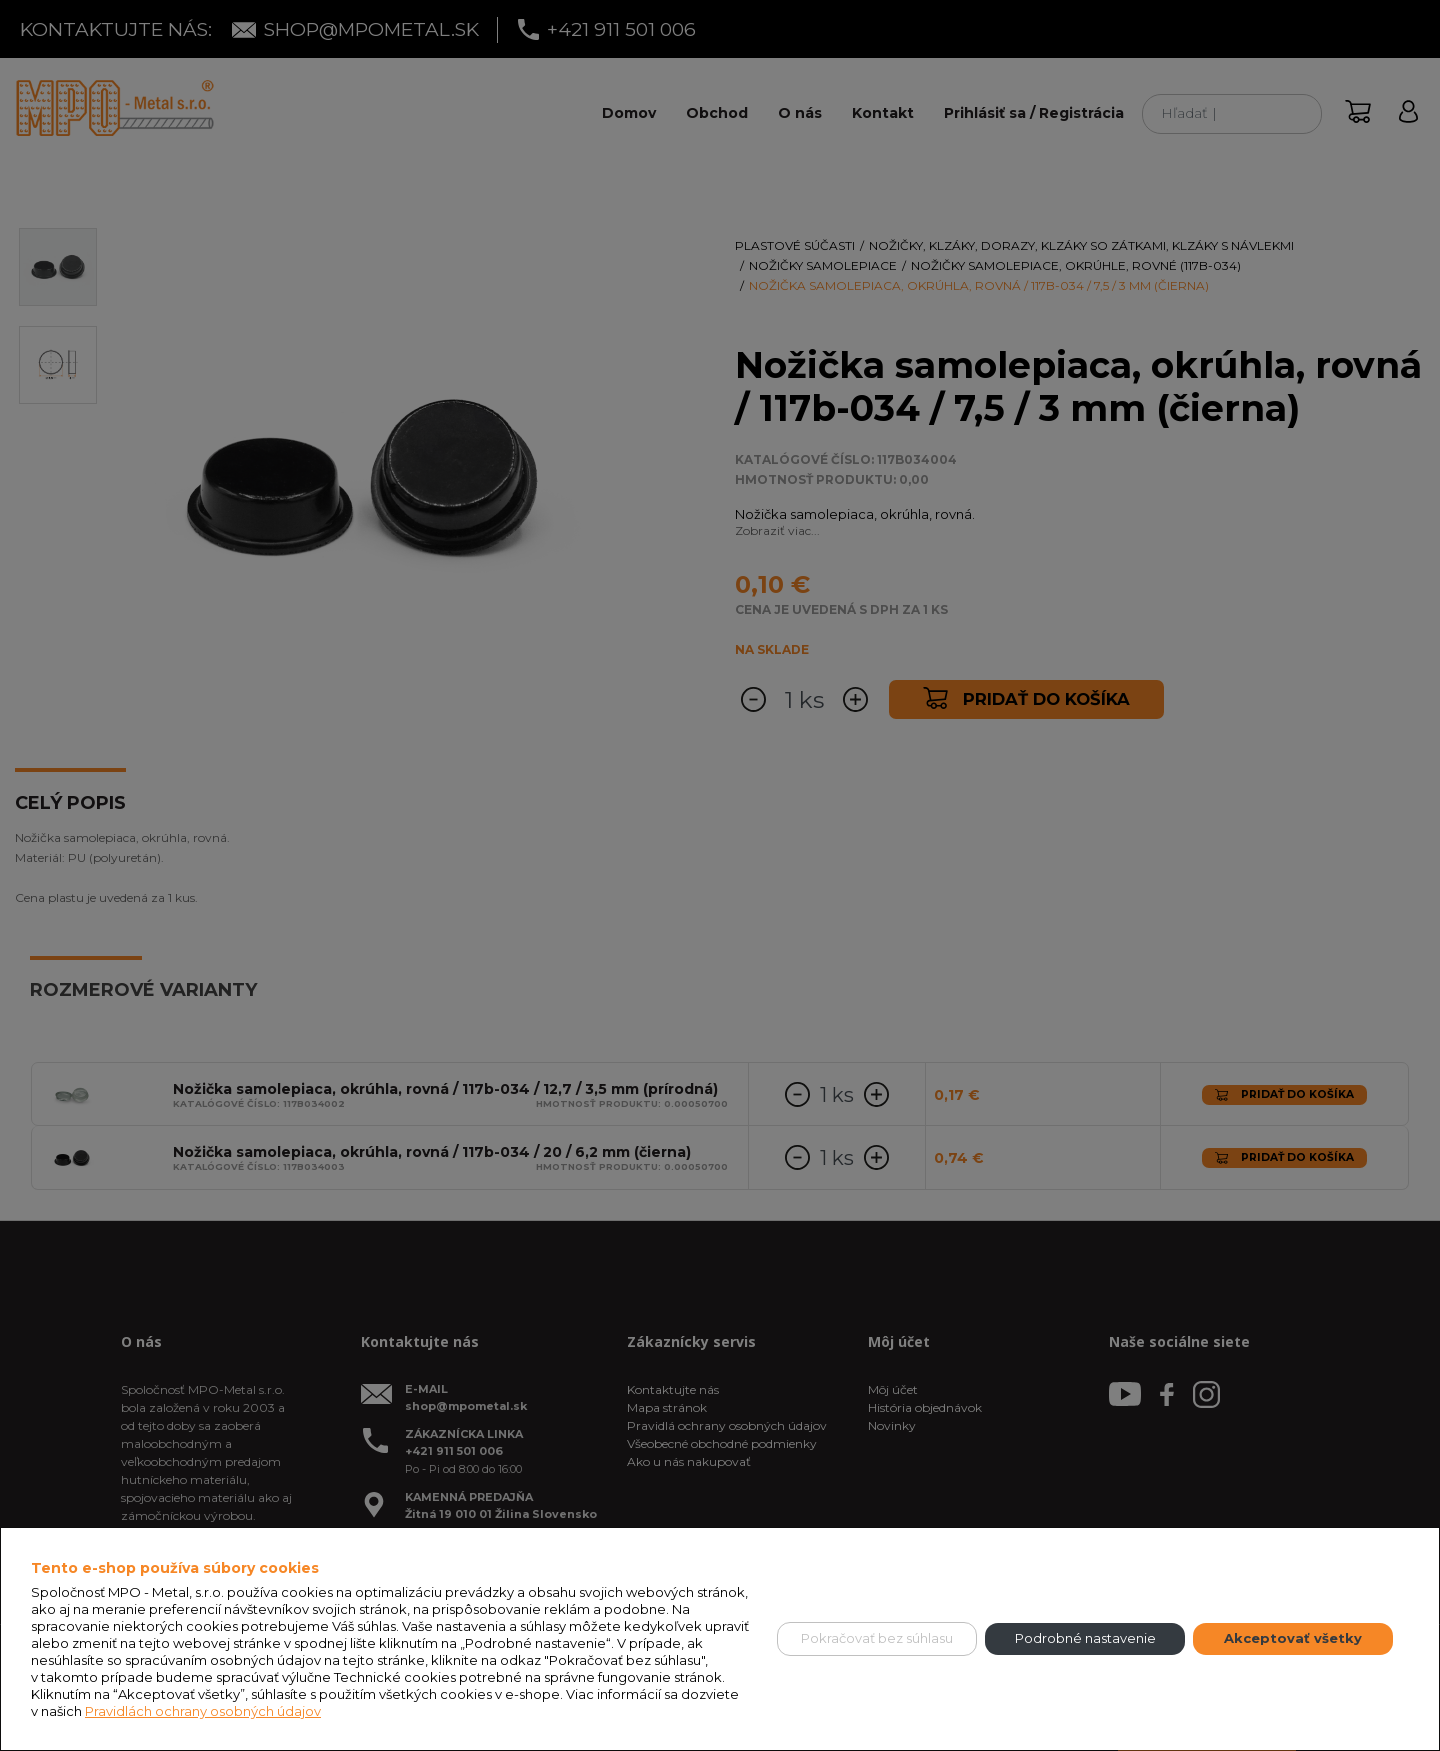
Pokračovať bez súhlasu (877, 1638)
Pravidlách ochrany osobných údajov (203, 1711)
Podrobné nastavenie (1085, 1638)
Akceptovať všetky (1293, 1638)
